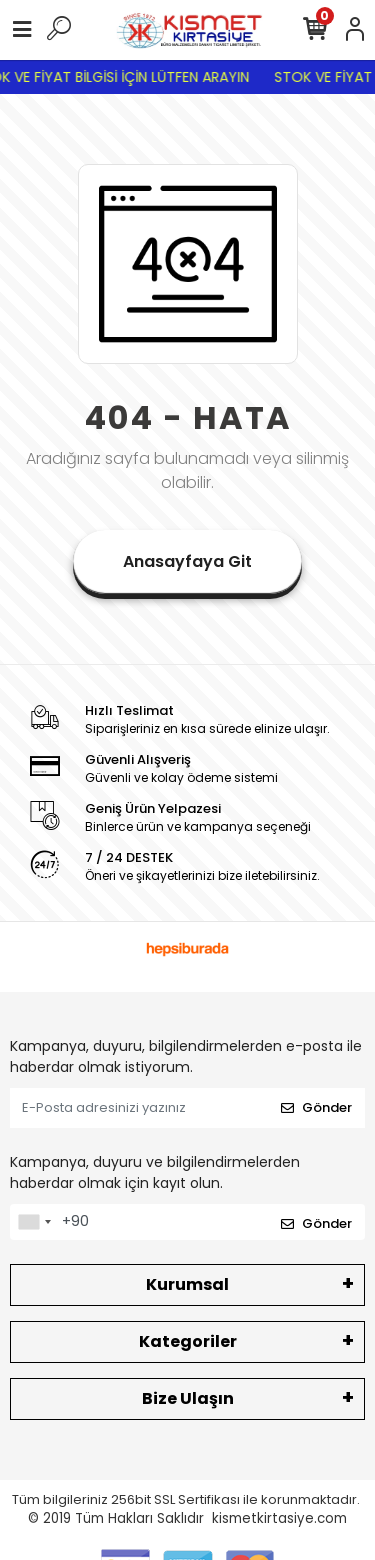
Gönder (316, 1107)
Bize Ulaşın (188, 1398)
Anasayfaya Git (187, 561)
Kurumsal (187, 1284)
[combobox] (34, 1222)
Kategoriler (188, 1341)
